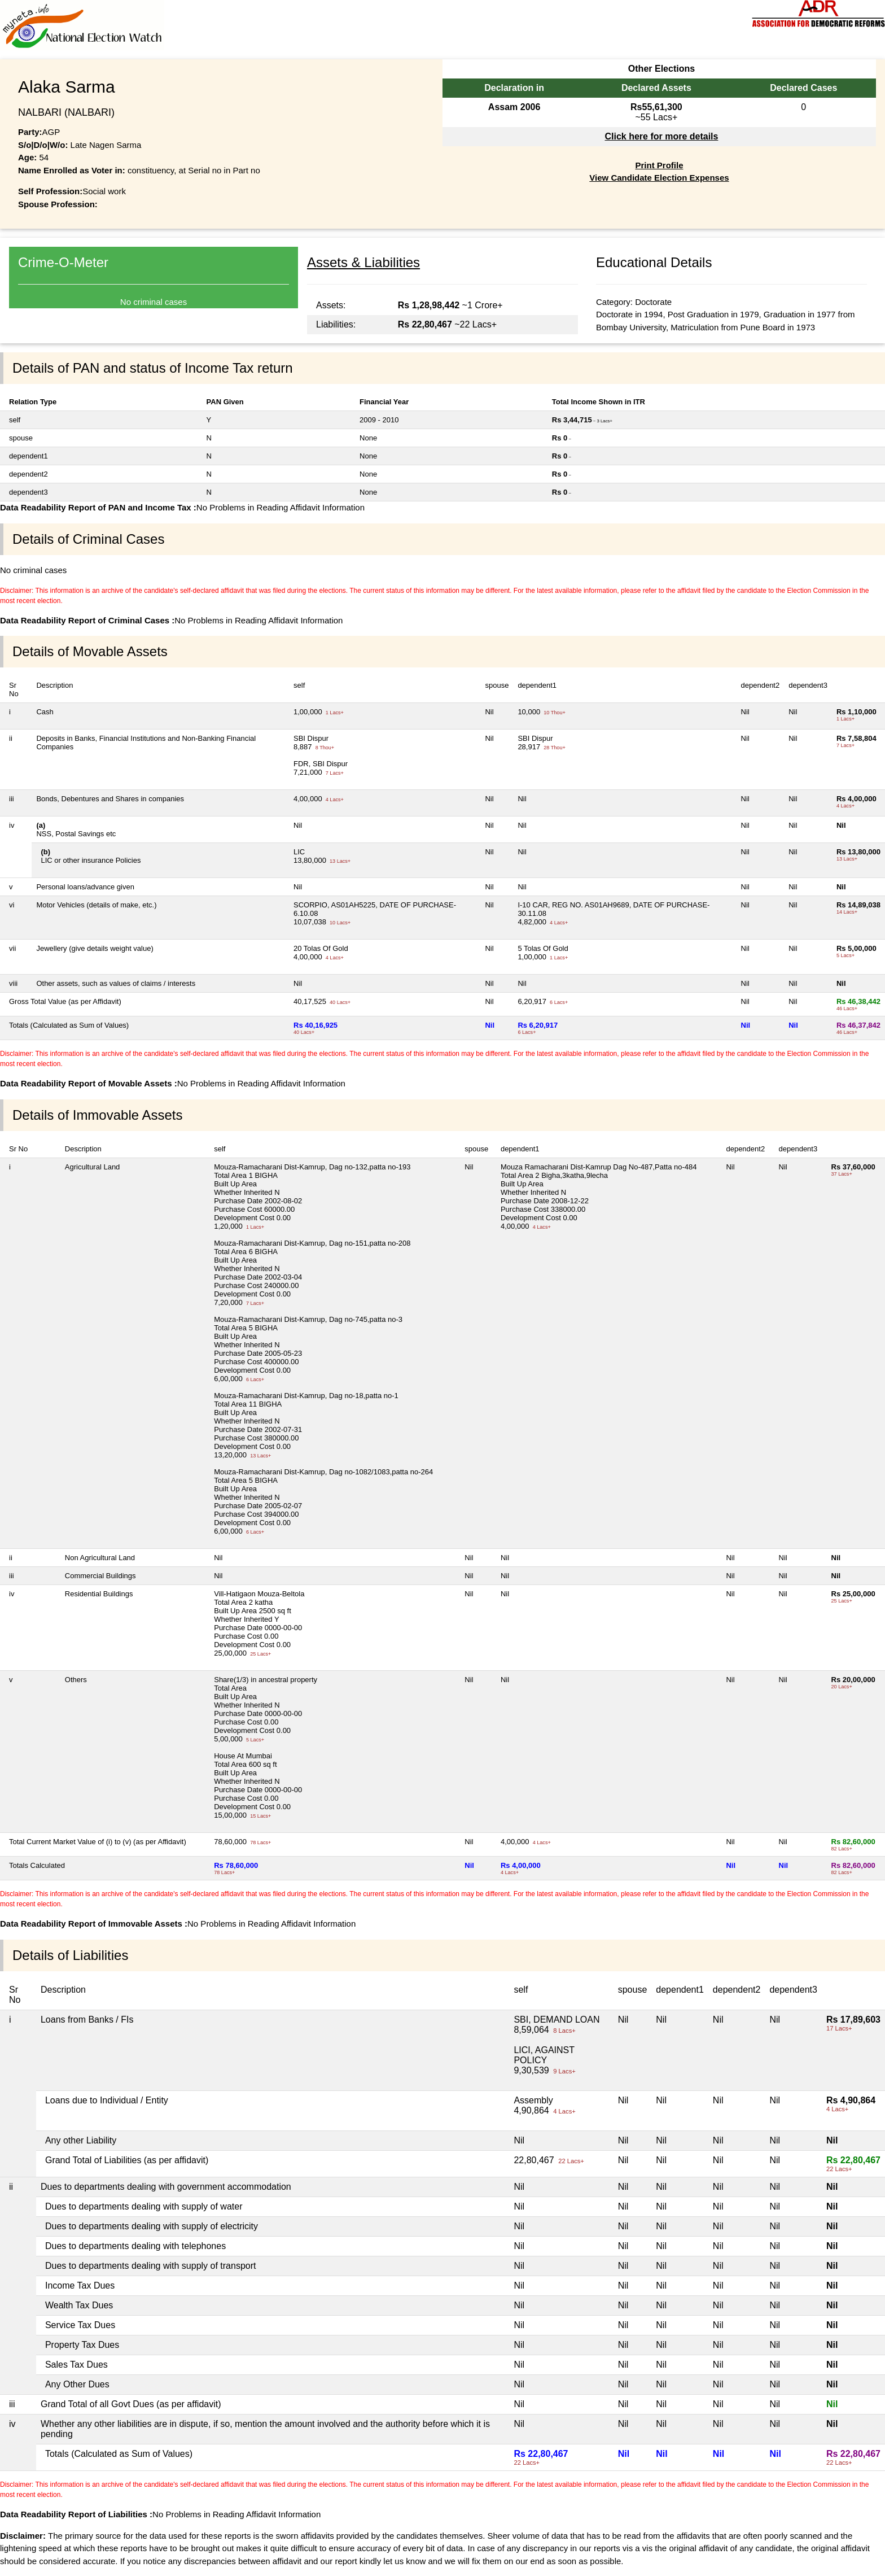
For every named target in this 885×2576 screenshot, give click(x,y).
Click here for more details (661, 136)
